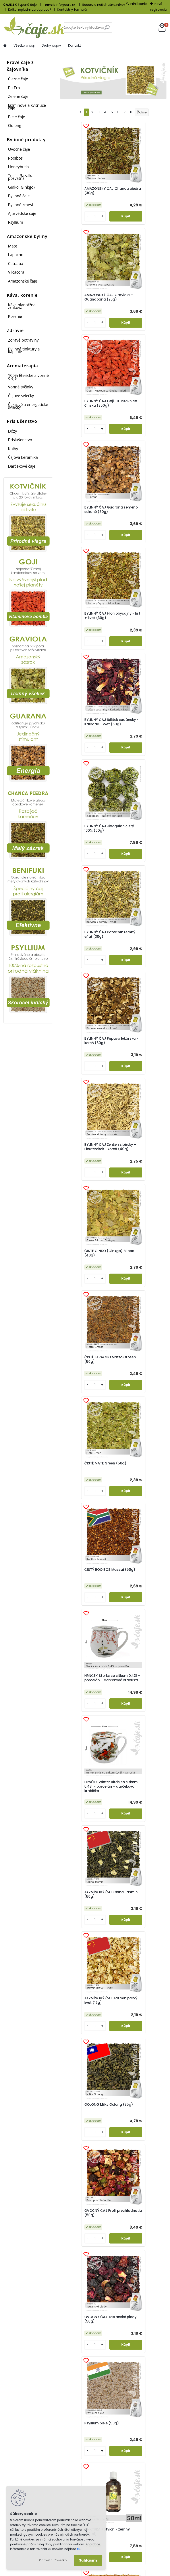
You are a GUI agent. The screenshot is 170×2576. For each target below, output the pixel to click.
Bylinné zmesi (20, 204)
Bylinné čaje (19, 195)
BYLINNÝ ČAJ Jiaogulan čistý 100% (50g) (83, 520)
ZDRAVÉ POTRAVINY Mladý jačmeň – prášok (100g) (85, 1484)
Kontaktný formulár (72, 9)
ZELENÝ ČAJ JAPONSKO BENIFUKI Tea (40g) (137, 1591)
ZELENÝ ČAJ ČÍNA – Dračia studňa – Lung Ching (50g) (85, 1593)
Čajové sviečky (21, 395)
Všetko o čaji (24, 45)
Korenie (15, 316)
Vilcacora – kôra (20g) (138, 1376)
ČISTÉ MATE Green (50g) (84, 841)
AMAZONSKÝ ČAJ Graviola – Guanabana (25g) (138, 193)
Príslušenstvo (20, 439)
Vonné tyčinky (20, 387)
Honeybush (18, 166)
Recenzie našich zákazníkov (103, 4)
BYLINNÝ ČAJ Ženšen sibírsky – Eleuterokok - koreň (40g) (138, 629)
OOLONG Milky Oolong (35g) (82, 1165)
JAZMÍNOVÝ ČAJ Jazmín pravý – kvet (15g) (139, 1059)
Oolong (14, 125)
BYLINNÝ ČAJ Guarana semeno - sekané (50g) (138, 302)
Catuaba (15, 263)
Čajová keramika (23, 457)
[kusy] (71, 220)
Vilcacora (16, 272)
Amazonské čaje (22, 281)
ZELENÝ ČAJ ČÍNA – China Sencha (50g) (140, 1484)
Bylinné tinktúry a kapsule (24, 350)
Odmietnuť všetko (53, 2560)
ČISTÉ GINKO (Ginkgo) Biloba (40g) (82, 737)
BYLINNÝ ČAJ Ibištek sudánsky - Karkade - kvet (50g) (137, 413)
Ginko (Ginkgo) (21, 187)
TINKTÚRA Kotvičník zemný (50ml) (79, 1378)
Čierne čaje (18, 78)
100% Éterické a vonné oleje (28, 377)
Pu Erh (14, 87)
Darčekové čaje (21, 466)
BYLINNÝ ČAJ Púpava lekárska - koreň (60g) (82, 628)
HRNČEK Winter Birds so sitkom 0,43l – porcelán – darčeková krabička (140, 951)
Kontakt (74, 45)
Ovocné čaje (19, 149)
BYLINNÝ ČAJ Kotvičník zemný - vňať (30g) (137, 520)
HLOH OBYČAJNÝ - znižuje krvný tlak (99, 1659)
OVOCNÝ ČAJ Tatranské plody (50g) (84, 1272)
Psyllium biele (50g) (135, 1270)
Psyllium (15, 222)
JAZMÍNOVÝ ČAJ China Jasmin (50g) (83, 1059)
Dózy (12, 431)
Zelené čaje (18, 96)
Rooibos (15, 158)
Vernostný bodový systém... (87, 2397)
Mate (12, 246)
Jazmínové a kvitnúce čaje (27, 107)
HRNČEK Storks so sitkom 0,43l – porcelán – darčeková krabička (85, 951)
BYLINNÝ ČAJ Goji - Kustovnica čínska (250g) (79, 303)
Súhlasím (88, 2560)
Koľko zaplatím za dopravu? (29, 9)
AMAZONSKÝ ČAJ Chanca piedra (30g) (85, 192)
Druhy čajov (51, 45)
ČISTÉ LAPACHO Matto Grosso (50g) (137, 737)
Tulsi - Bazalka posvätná (20, 177)
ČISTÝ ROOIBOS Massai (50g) (138, 843)
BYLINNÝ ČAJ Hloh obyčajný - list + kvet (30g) (81, 413)
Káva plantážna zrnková (21, 306)
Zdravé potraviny (23, 340)
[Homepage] (4, 45)
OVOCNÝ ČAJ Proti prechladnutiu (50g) (136, 1165)
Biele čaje (16, 116)
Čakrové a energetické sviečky (28, 406)
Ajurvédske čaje (22, 213)
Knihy (13, 448)
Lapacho (15, 254)
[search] (107, 29)
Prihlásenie (138, 4)
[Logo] (33, 27)
